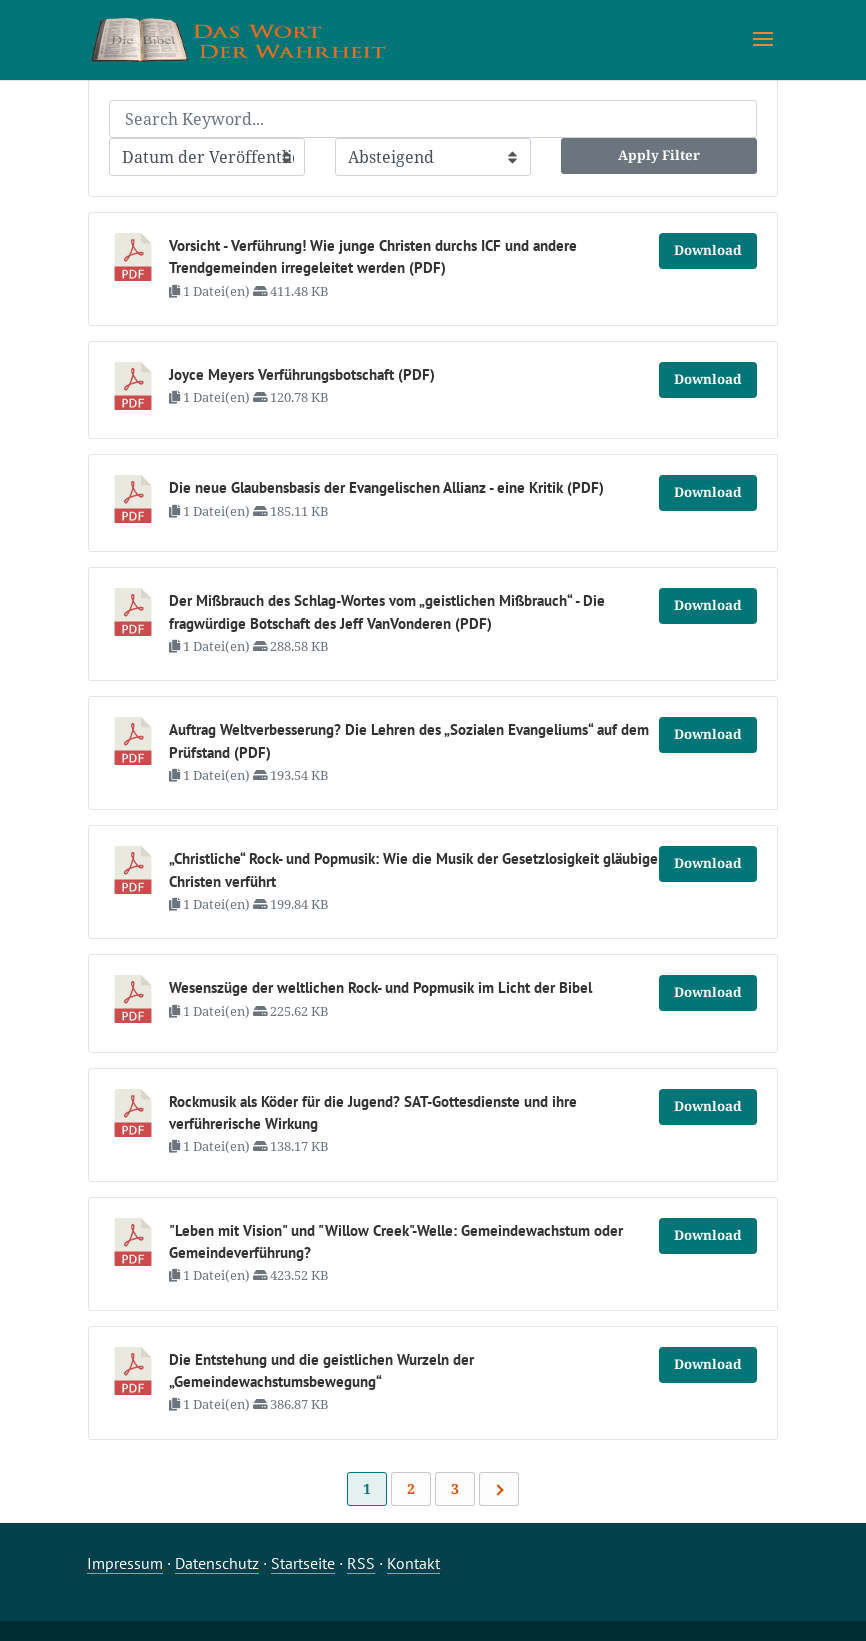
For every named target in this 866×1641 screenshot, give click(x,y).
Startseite (303, 1563)
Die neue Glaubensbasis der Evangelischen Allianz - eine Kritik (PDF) (386, 487)
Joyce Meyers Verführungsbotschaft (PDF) (302, 374)
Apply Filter (659, 155)
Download (708, 250)
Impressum (125, 1563)
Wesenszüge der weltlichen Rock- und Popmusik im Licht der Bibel (380, 987)
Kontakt (413, 1563)
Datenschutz (217, 1563)
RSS (361, 1563)
